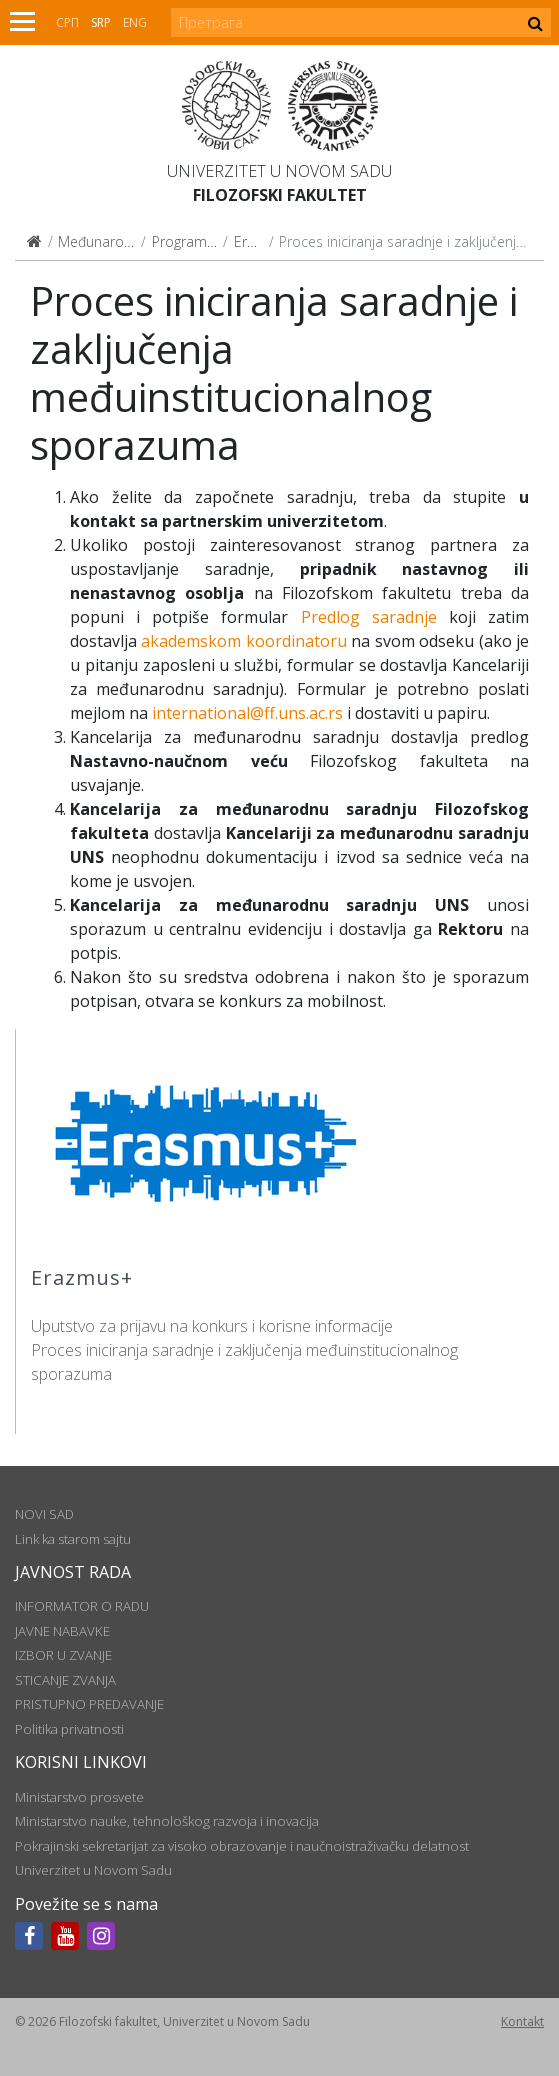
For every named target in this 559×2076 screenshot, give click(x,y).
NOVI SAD (44, 1514)
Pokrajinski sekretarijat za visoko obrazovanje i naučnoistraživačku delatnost (242, 1846)
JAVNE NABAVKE (62, 1631)
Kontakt (522, 2021)
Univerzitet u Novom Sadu (279, 171)
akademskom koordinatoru (243, 641)
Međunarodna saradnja (133, 241)
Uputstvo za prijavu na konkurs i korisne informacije (212, 1326)
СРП (67, 22)
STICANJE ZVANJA (65, 1680)
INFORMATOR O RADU (82, 1606)
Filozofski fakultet (280, 195)
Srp (101, 22)
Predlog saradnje (369, 617)
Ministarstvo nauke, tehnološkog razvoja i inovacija (167, 1821)
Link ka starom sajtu (73, 1539)
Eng (135, 22)
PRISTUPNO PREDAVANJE (89, 1704)
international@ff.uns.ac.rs (247, 713)
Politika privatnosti (69, 1729)
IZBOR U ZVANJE (63, 1655)
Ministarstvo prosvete (79, 1797)
